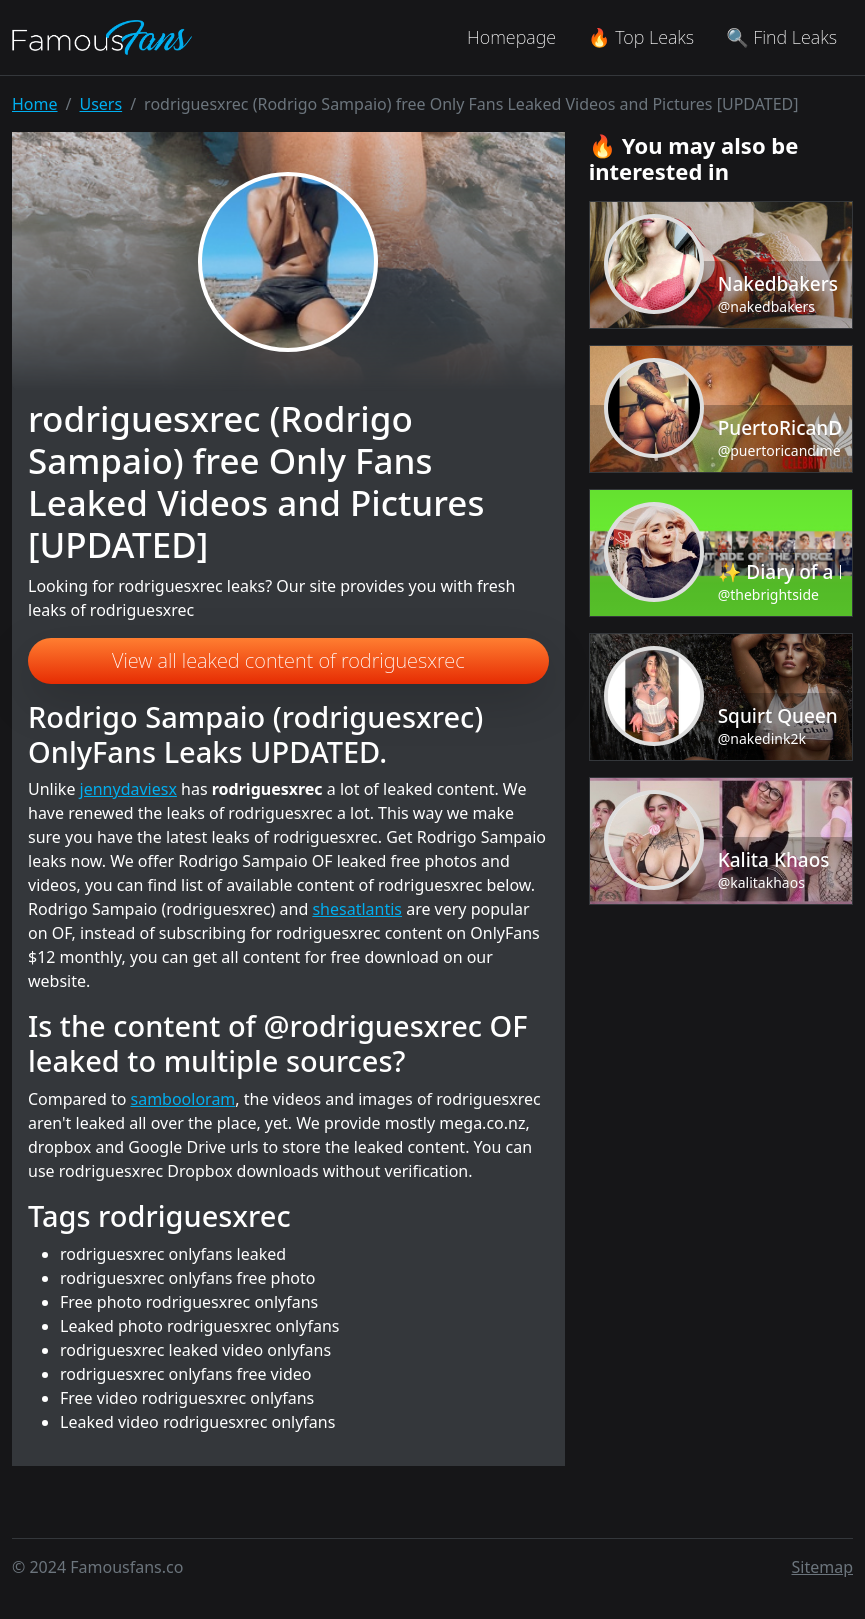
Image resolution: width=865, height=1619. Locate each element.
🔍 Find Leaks (781, 37)
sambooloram (183, 1099)
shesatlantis (357, 909)
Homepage (511, 37)
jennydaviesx (128, 789)
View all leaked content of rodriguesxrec (288, 660)
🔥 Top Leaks (641, 37)
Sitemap (823, 1567)
